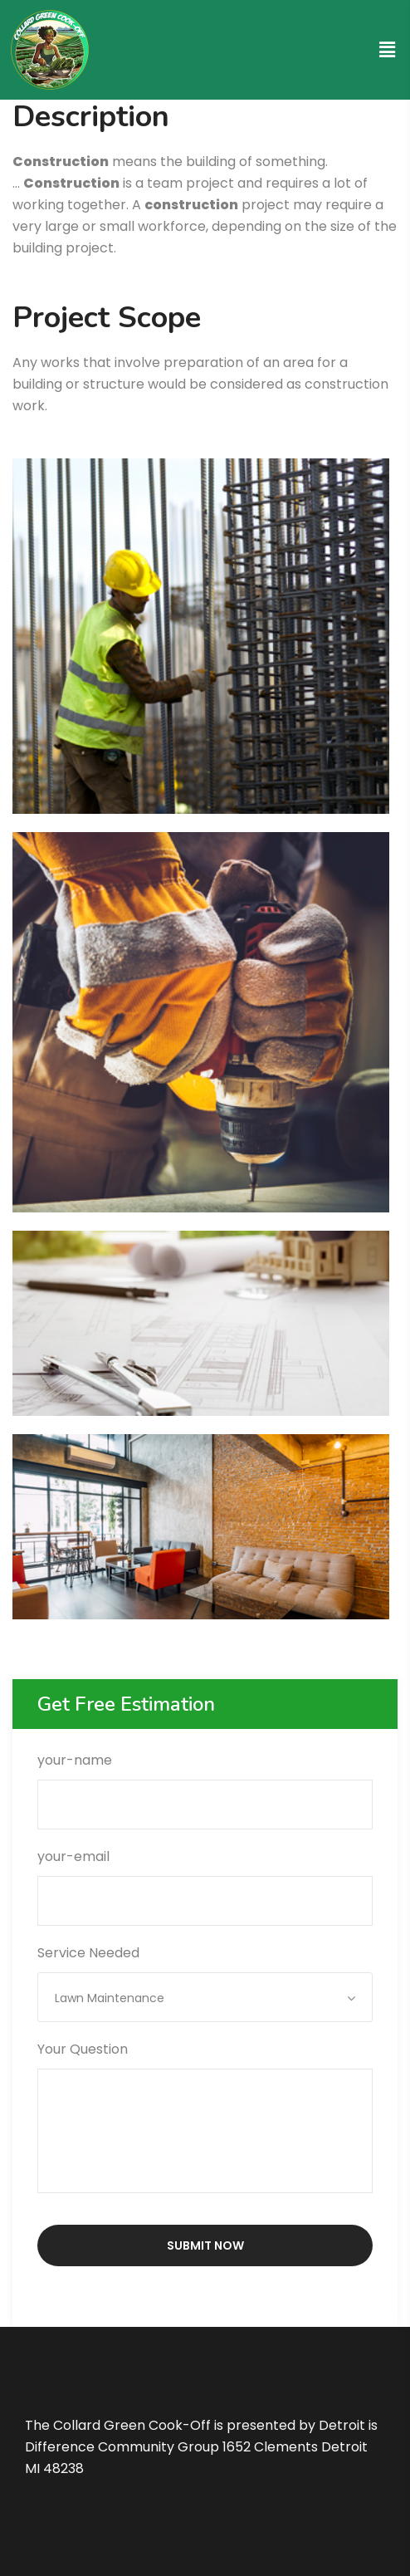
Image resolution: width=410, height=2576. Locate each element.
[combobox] (205, 1997)
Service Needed (205, 1974)
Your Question (205, 2119)
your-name (205, 1782)
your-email (205, 1878)
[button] (387, 50)
